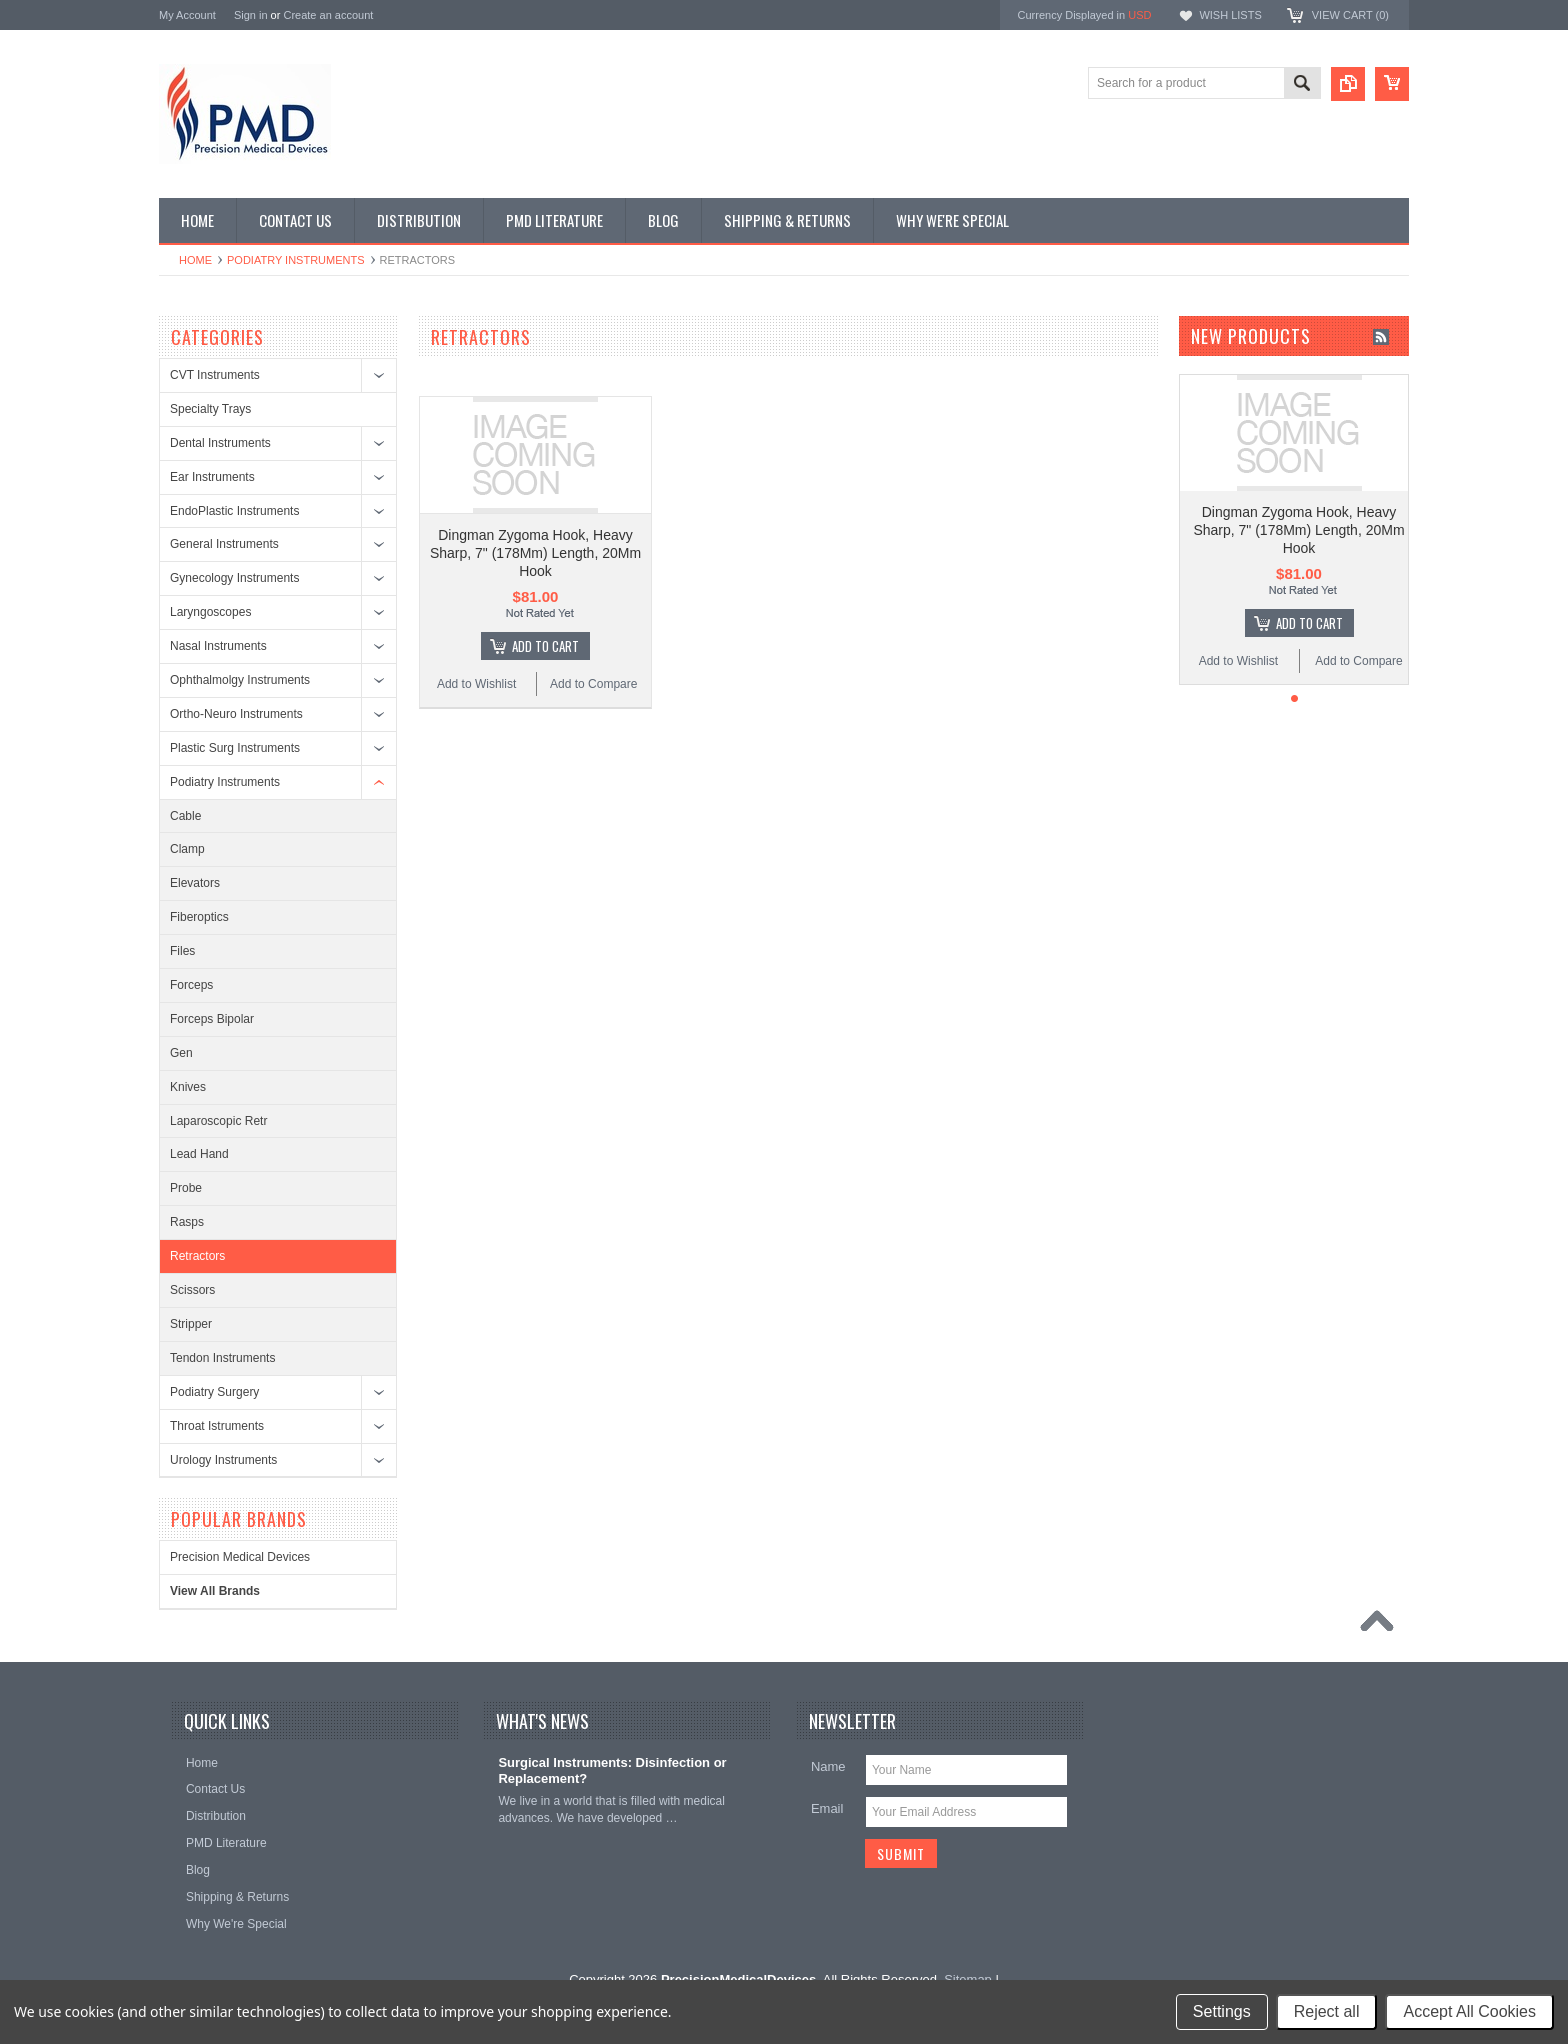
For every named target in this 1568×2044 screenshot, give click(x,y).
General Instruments (224, 544)
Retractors (197, 1256)
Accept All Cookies (1469, 2011)
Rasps (187, 1222)
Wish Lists (1230, 15)
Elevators (195, 883)
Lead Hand (199, 1154)
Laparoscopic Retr (218, 1121)
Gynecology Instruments (234, 578)
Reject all (1327, 2011)
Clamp (187, 849)
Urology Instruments (223, 1460)
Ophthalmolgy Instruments (240, 680)
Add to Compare (593, 684)
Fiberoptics (199, 917)
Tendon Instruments (222, 1358)
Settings (1222, 2011)
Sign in (251, 15)
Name (828, 1766)
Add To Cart (545, 646)
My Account (187, 15)
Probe (186, 1188)
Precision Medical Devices (240, 1557)
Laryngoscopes (210, 612)
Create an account (328, 15)
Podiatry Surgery (214, 1392)
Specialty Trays (210, 409)
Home (195, 260)
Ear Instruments (212, 477)
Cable (185, 816)
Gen (181, 1053)
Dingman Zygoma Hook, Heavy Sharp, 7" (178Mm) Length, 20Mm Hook (535, 553)
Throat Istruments (217, 1426)
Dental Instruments (220, 443)
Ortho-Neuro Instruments (236, 714)
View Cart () (1350, 15)
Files (182, 951)
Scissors (192, 1290)
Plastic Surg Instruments (235, 748)
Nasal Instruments (218, 646)
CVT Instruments (215, 375)
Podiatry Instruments (296, 260)
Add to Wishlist (476, 684)
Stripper (191, 1324)
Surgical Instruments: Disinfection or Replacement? (612, 1771)
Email (827, 1808)
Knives (188, 1087)
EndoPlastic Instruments (234, 511)
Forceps (191, 985)
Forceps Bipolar (212, 1019)
